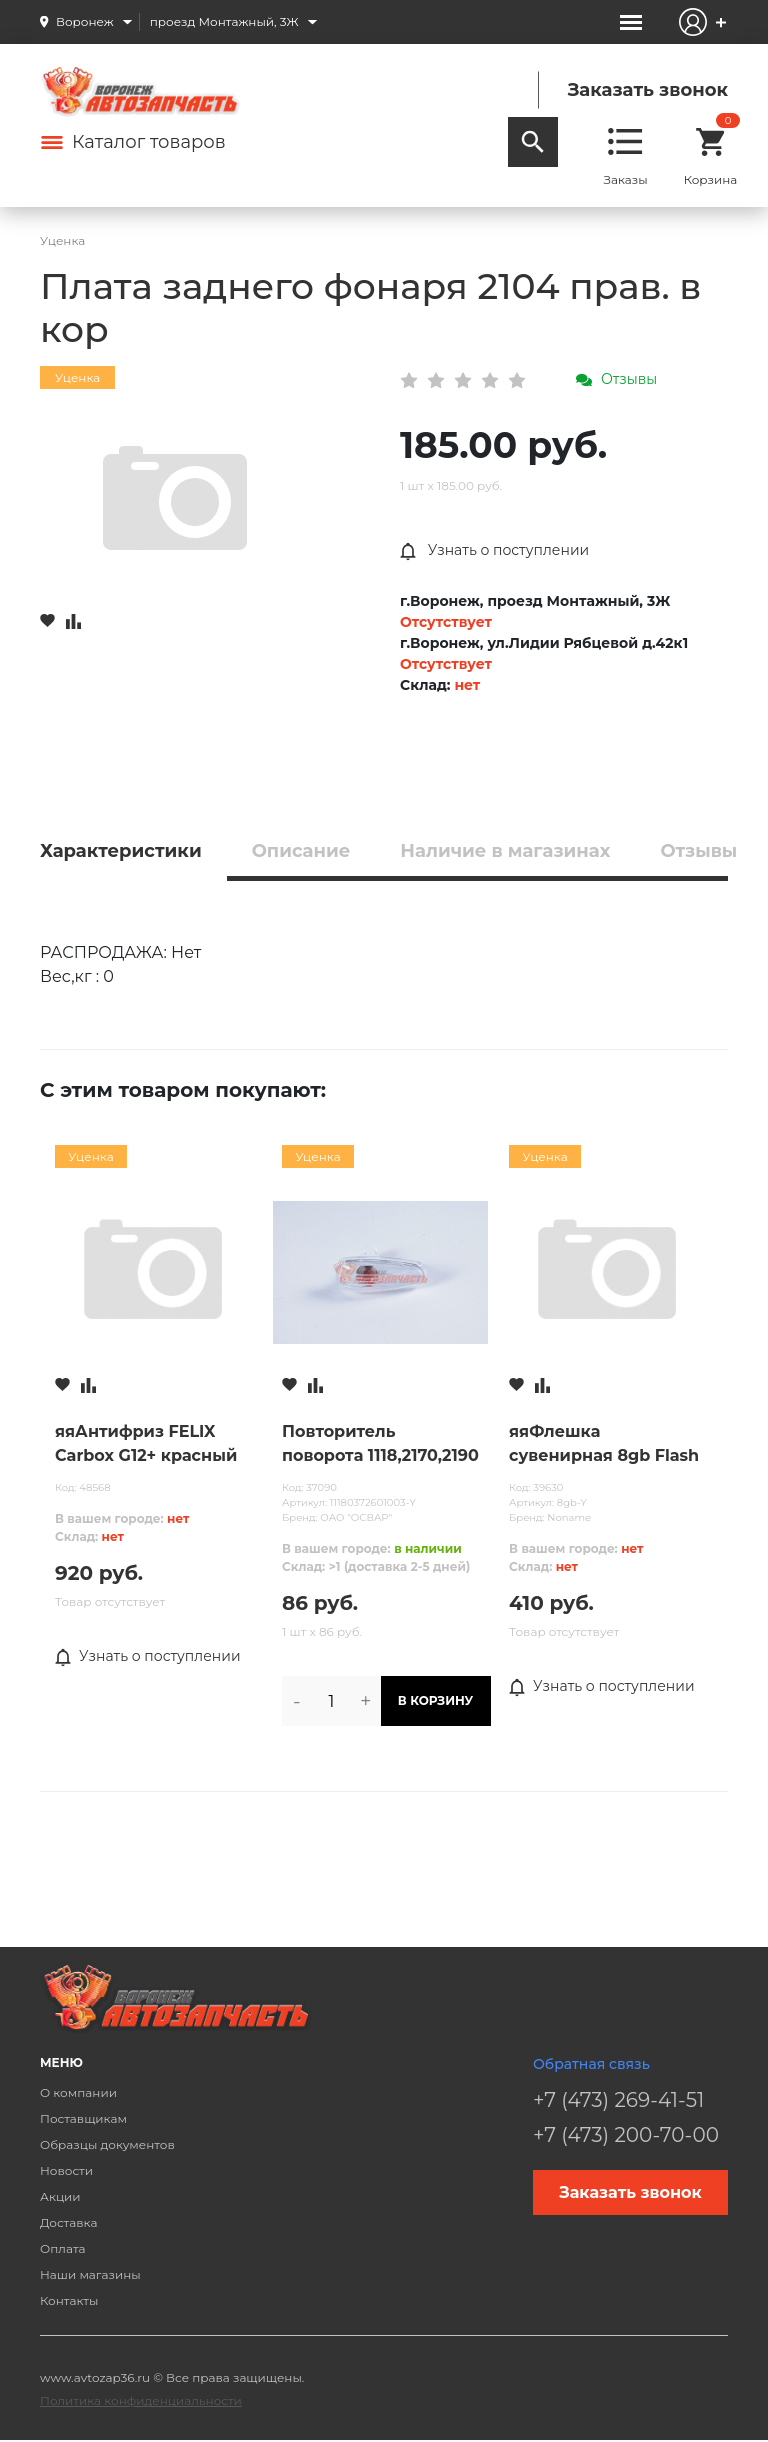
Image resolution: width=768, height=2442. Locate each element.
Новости (66, 2170)
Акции (60, 2196)
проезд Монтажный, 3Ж (224, 21)
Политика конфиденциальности (141, 2400)
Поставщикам (83, 2118)
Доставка (68, 2222)
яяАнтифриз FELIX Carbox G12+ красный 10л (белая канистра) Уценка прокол (146, 1445)
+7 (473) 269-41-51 (618, 2100)
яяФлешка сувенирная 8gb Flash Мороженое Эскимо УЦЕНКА (604, 1445)
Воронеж (85, 21)
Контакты (69, 2300)
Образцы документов (107, 2144)
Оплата (63, 2248)
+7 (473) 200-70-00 (626, 2135)
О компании (78, 2092)
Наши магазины (90, 2274)
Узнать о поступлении (494, 551)
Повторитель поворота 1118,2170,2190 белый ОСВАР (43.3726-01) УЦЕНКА (380, 1445)
